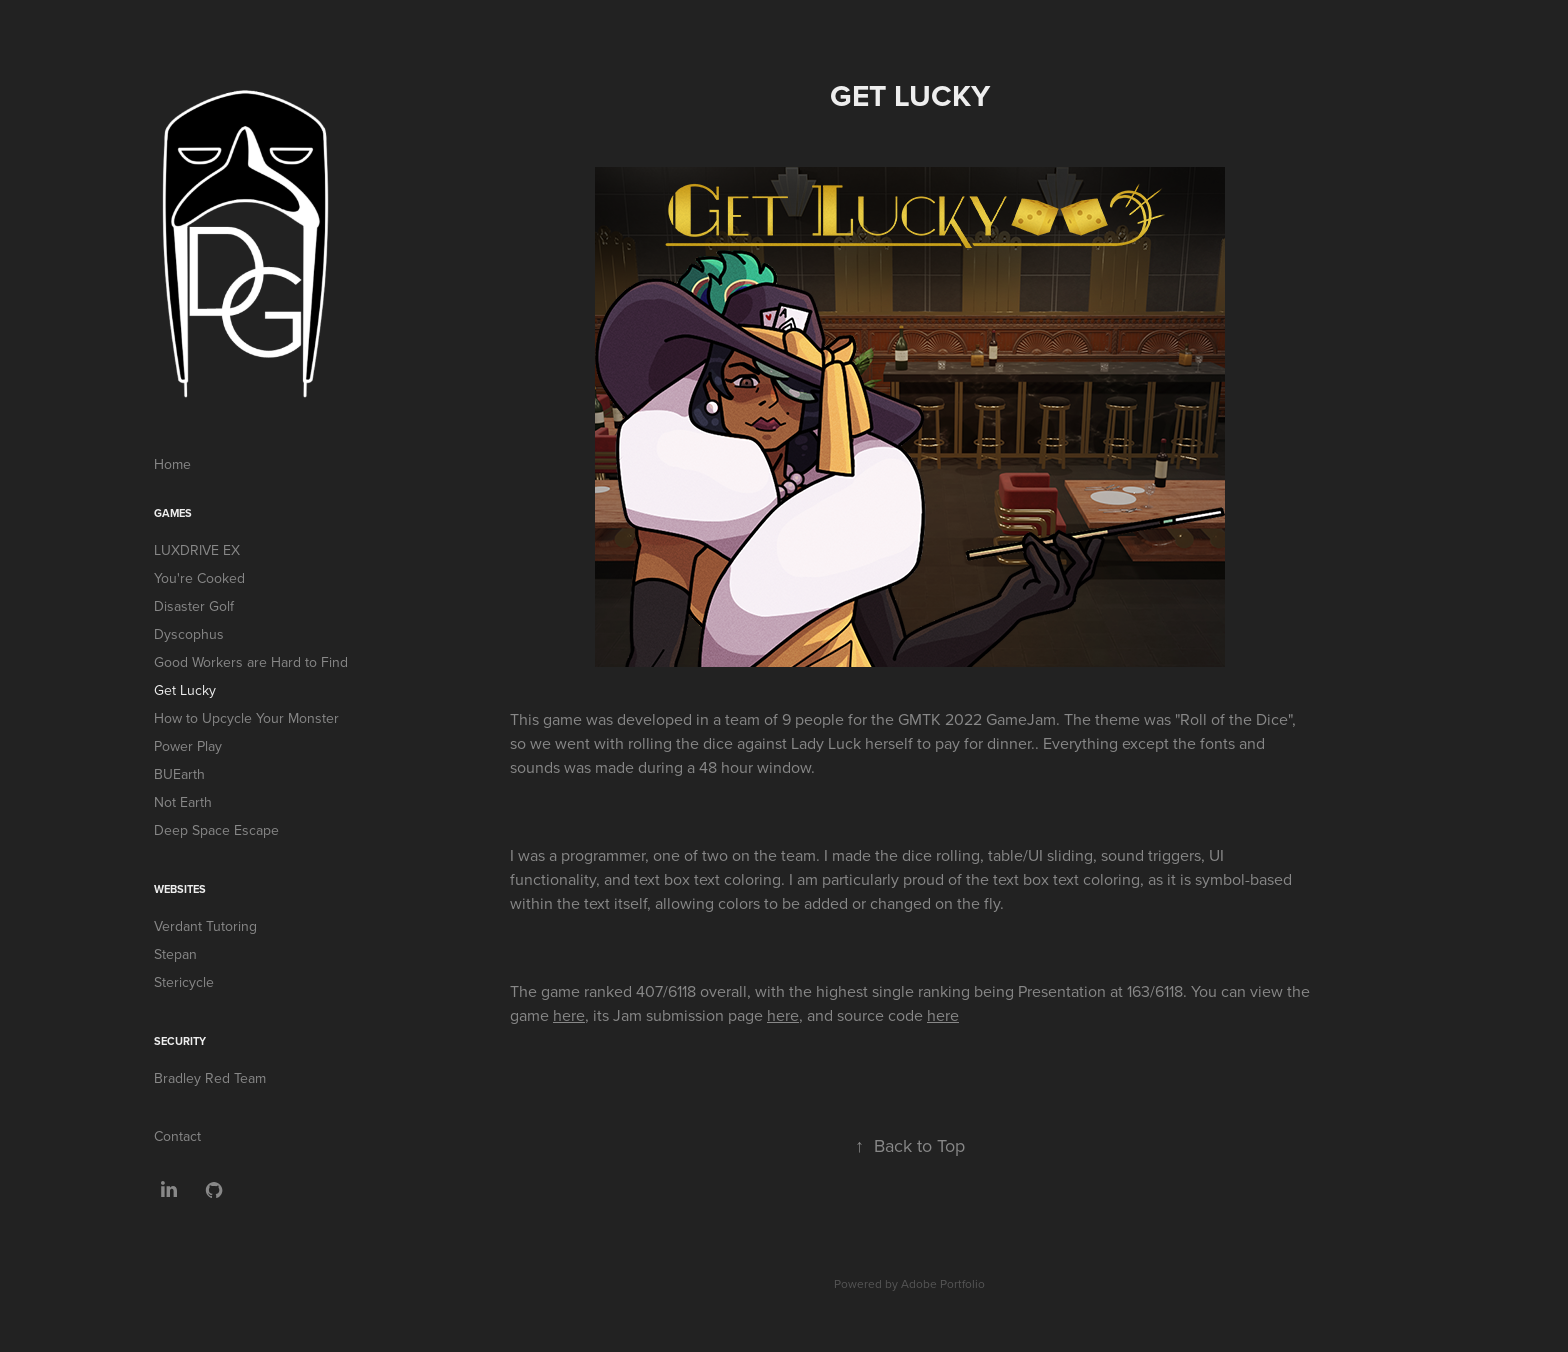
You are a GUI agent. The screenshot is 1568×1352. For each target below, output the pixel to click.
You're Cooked (199, 578)
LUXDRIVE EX (197, 550)
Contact (177, 1136)
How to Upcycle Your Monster (246, 718)
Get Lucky (185, 690)
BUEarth (179, 774)
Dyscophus (189, 634)
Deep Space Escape (216, 830)
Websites (180, 889)
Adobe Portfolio (943, 1283)
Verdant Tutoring (205, 926)
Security (180, 1041)
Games (173, 513)
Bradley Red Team (210, 1078)
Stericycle (184, 982)
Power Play (188, 746)
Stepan (175, 954)
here (569, 1015)
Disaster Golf (194, 606)
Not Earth (183, 802)
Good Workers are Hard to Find (251, 662)
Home (172, 464)
